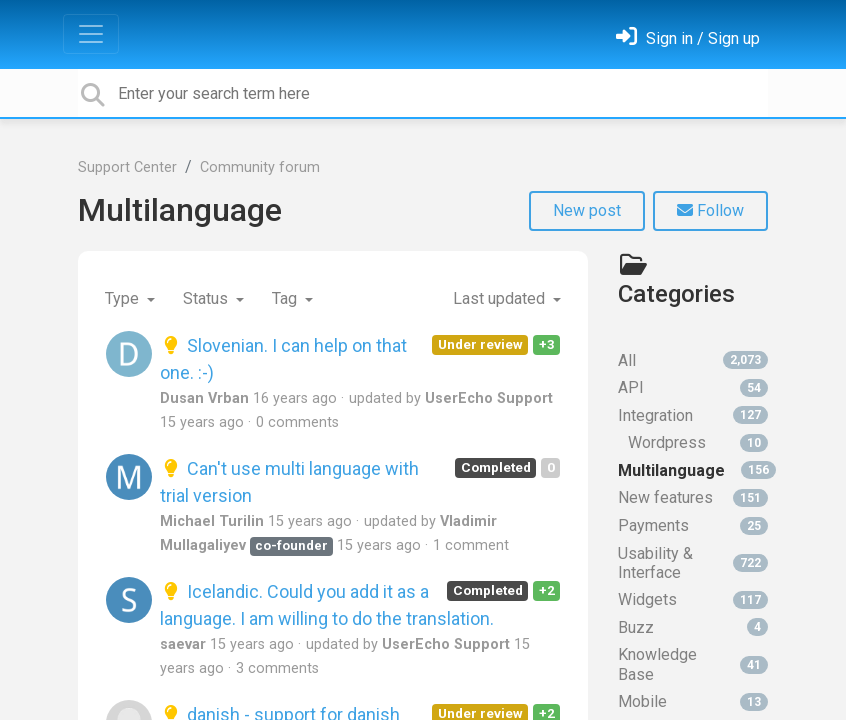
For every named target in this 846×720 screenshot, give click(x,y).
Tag (286, 298)
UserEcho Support (489, 398)
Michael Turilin (212, 521)
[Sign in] (688, 38)
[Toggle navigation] (91, 34)
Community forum (260, 167)
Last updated (501, 298)
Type (124, 298)
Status (207, 298)
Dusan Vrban (204, 398)
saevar (183, 644)
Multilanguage (180, 210)
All (693, 360)
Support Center (127, 167)
